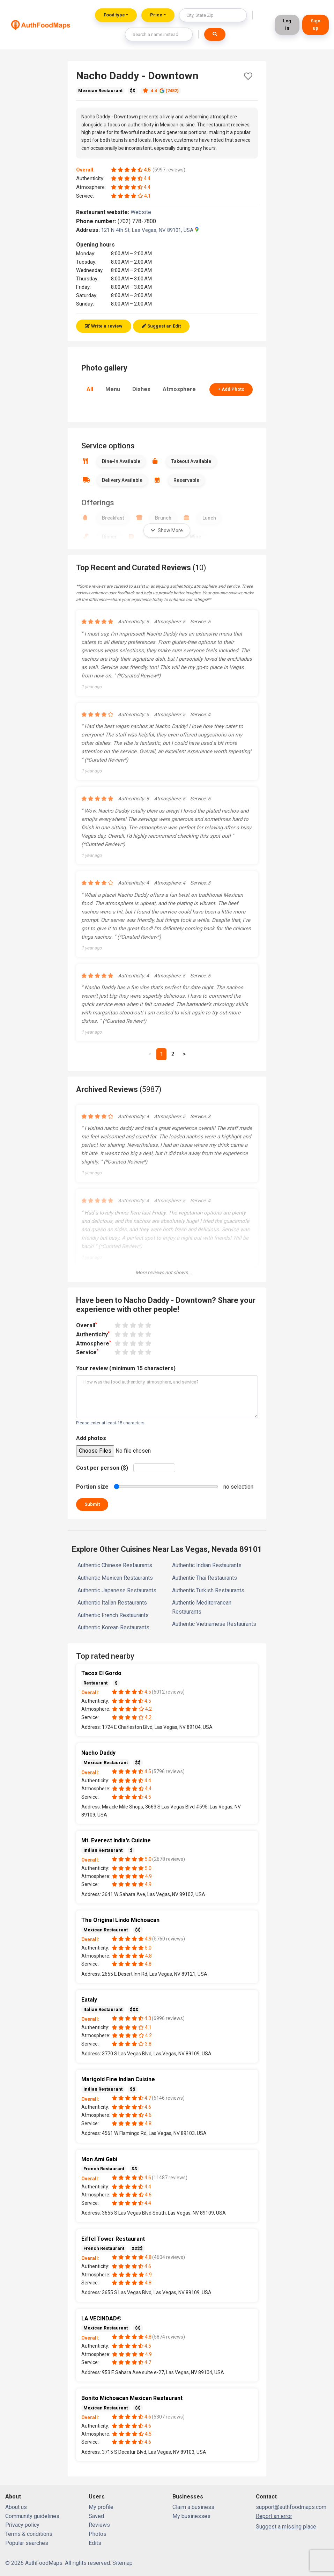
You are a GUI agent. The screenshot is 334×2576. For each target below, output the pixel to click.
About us (16, 2507)
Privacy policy (22, 2525)
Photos (97, 2534)
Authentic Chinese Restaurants (114, 1565)
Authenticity (93, 1334)
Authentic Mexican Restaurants (115, 1578)
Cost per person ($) (102, 1468)
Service (87, 1352)
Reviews (99, 2525)
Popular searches (26, 2543)
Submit (92, 1504)
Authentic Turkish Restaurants (208, 1590)
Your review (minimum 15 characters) (126, 1368)
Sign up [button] (315, 24)
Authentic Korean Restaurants (113, 1627)
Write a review (104, 326)
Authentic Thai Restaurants (204, 1578)
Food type (114, 14)
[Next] (184, 1054)
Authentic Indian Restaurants (207, 1565)
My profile (101, 2507)
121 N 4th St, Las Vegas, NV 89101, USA (150, 230)
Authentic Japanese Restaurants (116, 1590)
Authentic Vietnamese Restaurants (214, 1624)
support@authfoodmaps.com (291, 2507)
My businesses (191, 2516)
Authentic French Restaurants (113, 1615)
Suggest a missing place (286, 2526)
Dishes (141, 389)
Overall (86, 1325)
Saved (96, 2516)
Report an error (274, 2516)
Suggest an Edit (161, 326)
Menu (112, 389)
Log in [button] (287, 24)
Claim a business (193, 2507)
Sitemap (122, 2563)
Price (156, 14)
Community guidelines (32, 2516)
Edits (95, 2543)
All (90, 389)
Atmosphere (179, 389)
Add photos (91, 1438)
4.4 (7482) (161, 90)
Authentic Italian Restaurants (112, 1602)
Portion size (92, 1486)
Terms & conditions (28, 2534)
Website (144, 212)
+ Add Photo (231, 389)
